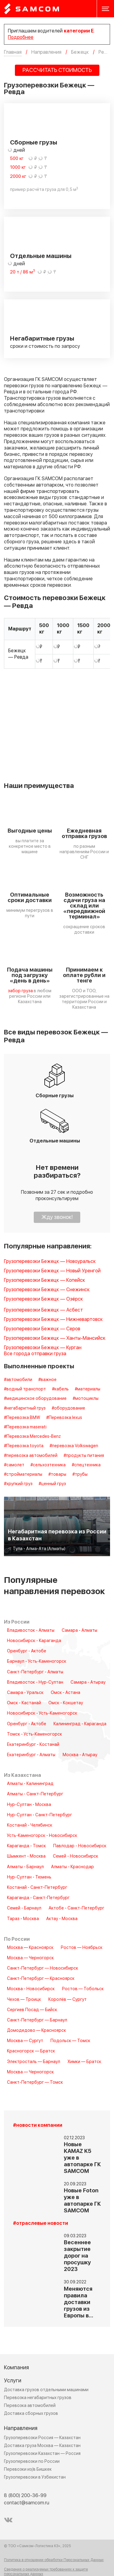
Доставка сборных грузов (31, 2413)
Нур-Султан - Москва (29, 1804)
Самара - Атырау (88, 1682)
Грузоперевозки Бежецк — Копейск (44, 1280)
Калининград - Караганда (80, 1724)
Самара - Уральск (25, 1692)
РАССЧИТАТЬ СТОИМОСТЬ (57, 70)
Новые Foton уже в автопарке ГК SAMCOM (82, 2201)
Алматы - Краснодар (72, 1867)
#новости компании (37, 2125)
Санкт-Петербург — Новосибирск (42, 1968)
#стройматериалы (23, 1474)
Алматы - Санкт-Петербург (35, 1794)
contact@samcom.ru (26, 2502)
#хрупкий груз (18, 1484)
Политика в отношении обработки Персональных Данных (54, 2560)
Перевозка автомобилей (30, 2405)
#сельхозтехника (48, 1465)
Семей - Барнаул (24, 1908)
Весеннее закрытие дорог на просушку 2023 (77, 2255)
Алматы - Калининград (30, 1784)
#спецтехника (86, 1465)
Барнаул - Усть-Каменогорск (36, 1661)
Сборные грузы (33, 142)
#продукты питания (84, 1455)
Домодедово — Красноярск (36, 2030)
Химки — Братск (84, 2062)
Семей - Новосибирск (75, 1856)
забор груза (20, 991)
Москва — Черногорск (30, 1958)
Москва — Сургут (25, 2041)
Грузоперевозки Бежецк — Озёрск (43, 1299)
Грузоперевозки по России (32, 2461)
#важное (47, 1380)
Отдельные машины (40, 256)
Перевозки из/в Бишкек (28, 2469)
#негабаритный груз (25, 1408)
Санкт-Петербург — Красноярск (40, 1978)
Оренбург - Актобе (26, 1651)
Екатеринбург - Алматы (31, 1755)
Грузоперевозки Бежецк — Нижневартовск (53, 1319)
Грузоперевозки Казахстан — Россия (42, 2453)
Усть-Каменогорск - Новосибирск (42, 1835)
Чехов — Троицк (24, 1999)
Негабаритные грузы (42, 338)
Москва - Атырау (80, 1755)
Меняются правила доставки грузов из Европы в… (78, 2302)
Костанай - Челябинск (29, 1825)
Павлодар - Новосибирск (79, 1846)
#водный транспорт (25, 1389)
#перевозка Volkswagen (74, 1446)
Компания (16, 2367)
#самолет (14, 1465)
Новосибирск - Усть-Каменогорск (42, 1713)
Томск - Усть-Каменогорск (34, 1734)
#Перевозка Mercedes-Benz (32, 1436)
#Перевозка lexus (64, 1417)
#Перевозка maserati (25, 1427)
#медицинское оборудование (35, 1398)
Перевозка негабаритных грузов (37, 2397)
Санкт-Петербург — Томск (35, 2082)
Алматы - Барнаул (25, 1867)
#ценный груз (52, 1484)
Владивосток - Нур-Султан (35, 1682)
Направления (20, 2428)
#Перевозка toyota (23, 1446)
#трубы (80, 1474)
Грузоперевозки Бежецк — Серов (42, 1329)
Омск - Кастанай (24, 1703)
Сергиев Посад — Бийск (32, 2010)
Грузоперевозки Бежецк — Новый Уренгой (52, 1271)
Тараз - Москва (23, 1919)
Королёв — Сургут (67, 1999)
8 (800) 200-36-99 (25, 2495)
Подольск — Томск (70, 2041)
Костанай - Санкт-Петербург (37, 1887)
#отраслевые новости (40, 2223)
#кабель (60, 1389)
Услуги (12, 2380)
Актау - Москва (62, 1919)
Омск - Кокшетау (65, 1703)
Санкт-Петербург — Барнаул (37, 2020)
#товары (57, 1474)
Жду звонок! (57, 1217)
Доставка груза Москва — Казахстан (42, 2445)
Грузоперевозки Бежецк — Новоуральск (50, 1261)
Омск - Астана (65, 1692)
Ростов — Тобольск (83, 1989)
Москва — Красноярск (30, 1947)
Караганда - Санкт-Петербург (38, 1898)
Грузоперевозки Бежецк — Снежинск (47, 1290)
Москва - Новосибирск (31, 1989)
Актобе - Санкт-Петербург (76, 1908)
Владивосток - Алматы (30, 1630)
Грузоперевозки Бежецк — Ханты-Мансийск (54, 1338)
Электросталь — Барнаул (33, 2062)
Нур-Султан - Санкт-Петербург (39, 1815)
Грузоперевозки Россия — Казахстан (42, 2438)
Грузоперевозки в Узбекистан (35, 2477)
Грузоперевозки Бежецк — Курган (42, 1348)
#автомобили (18, 1380)
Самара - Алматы (79, 1630)
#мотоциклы (85, 1398)
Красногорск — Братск (31, 2051)
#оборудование (68, 1408)
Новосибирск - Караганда (34, 1641)
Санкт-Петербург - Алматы (35, 1672)
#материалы (87, 1389)
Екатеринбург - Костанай (33, 1744)
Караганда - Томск (26, 1846)
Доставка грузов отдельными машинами (46, 2390)
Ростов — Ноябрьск (81, 1947)
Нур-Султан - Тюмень (29, 1877)
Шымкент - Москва (26, 1856)
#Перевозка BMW (22, 1417)
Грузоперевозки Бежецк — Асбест (43, 1310)
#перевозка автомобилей (30, 1455)
